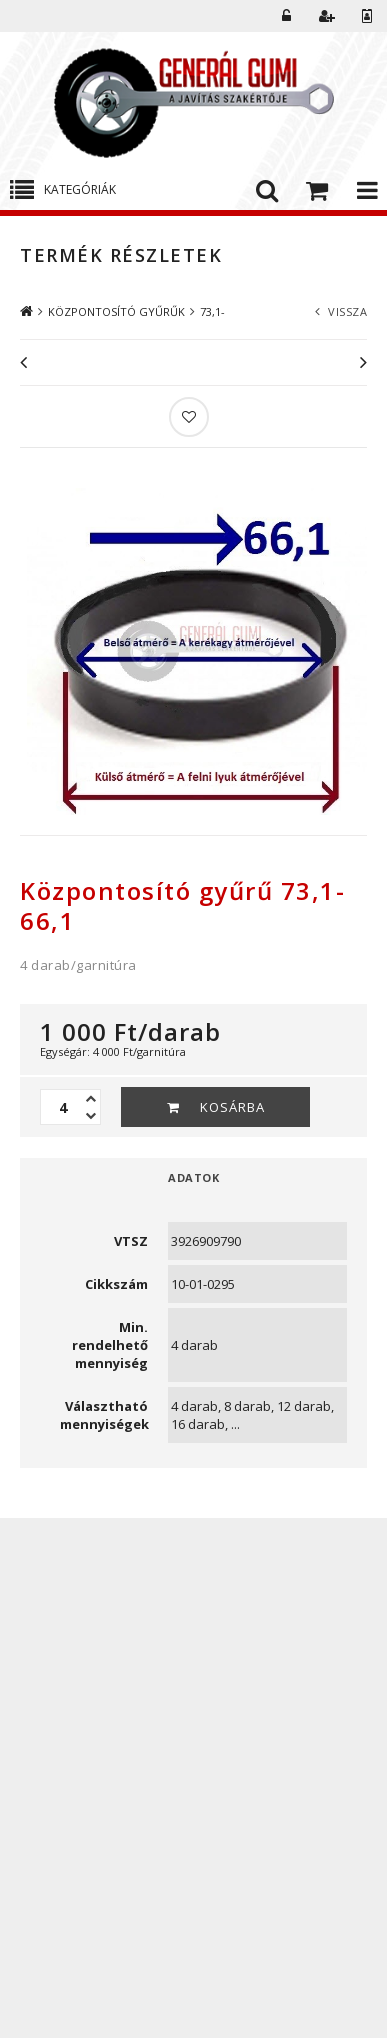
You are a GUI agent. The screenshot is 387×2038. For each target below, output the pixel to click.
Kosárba (232, 1107)
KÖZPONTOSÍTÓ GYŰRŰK (116, 311)
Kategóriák (80, 189)
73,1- (212, 311)
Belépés (287, 16)
